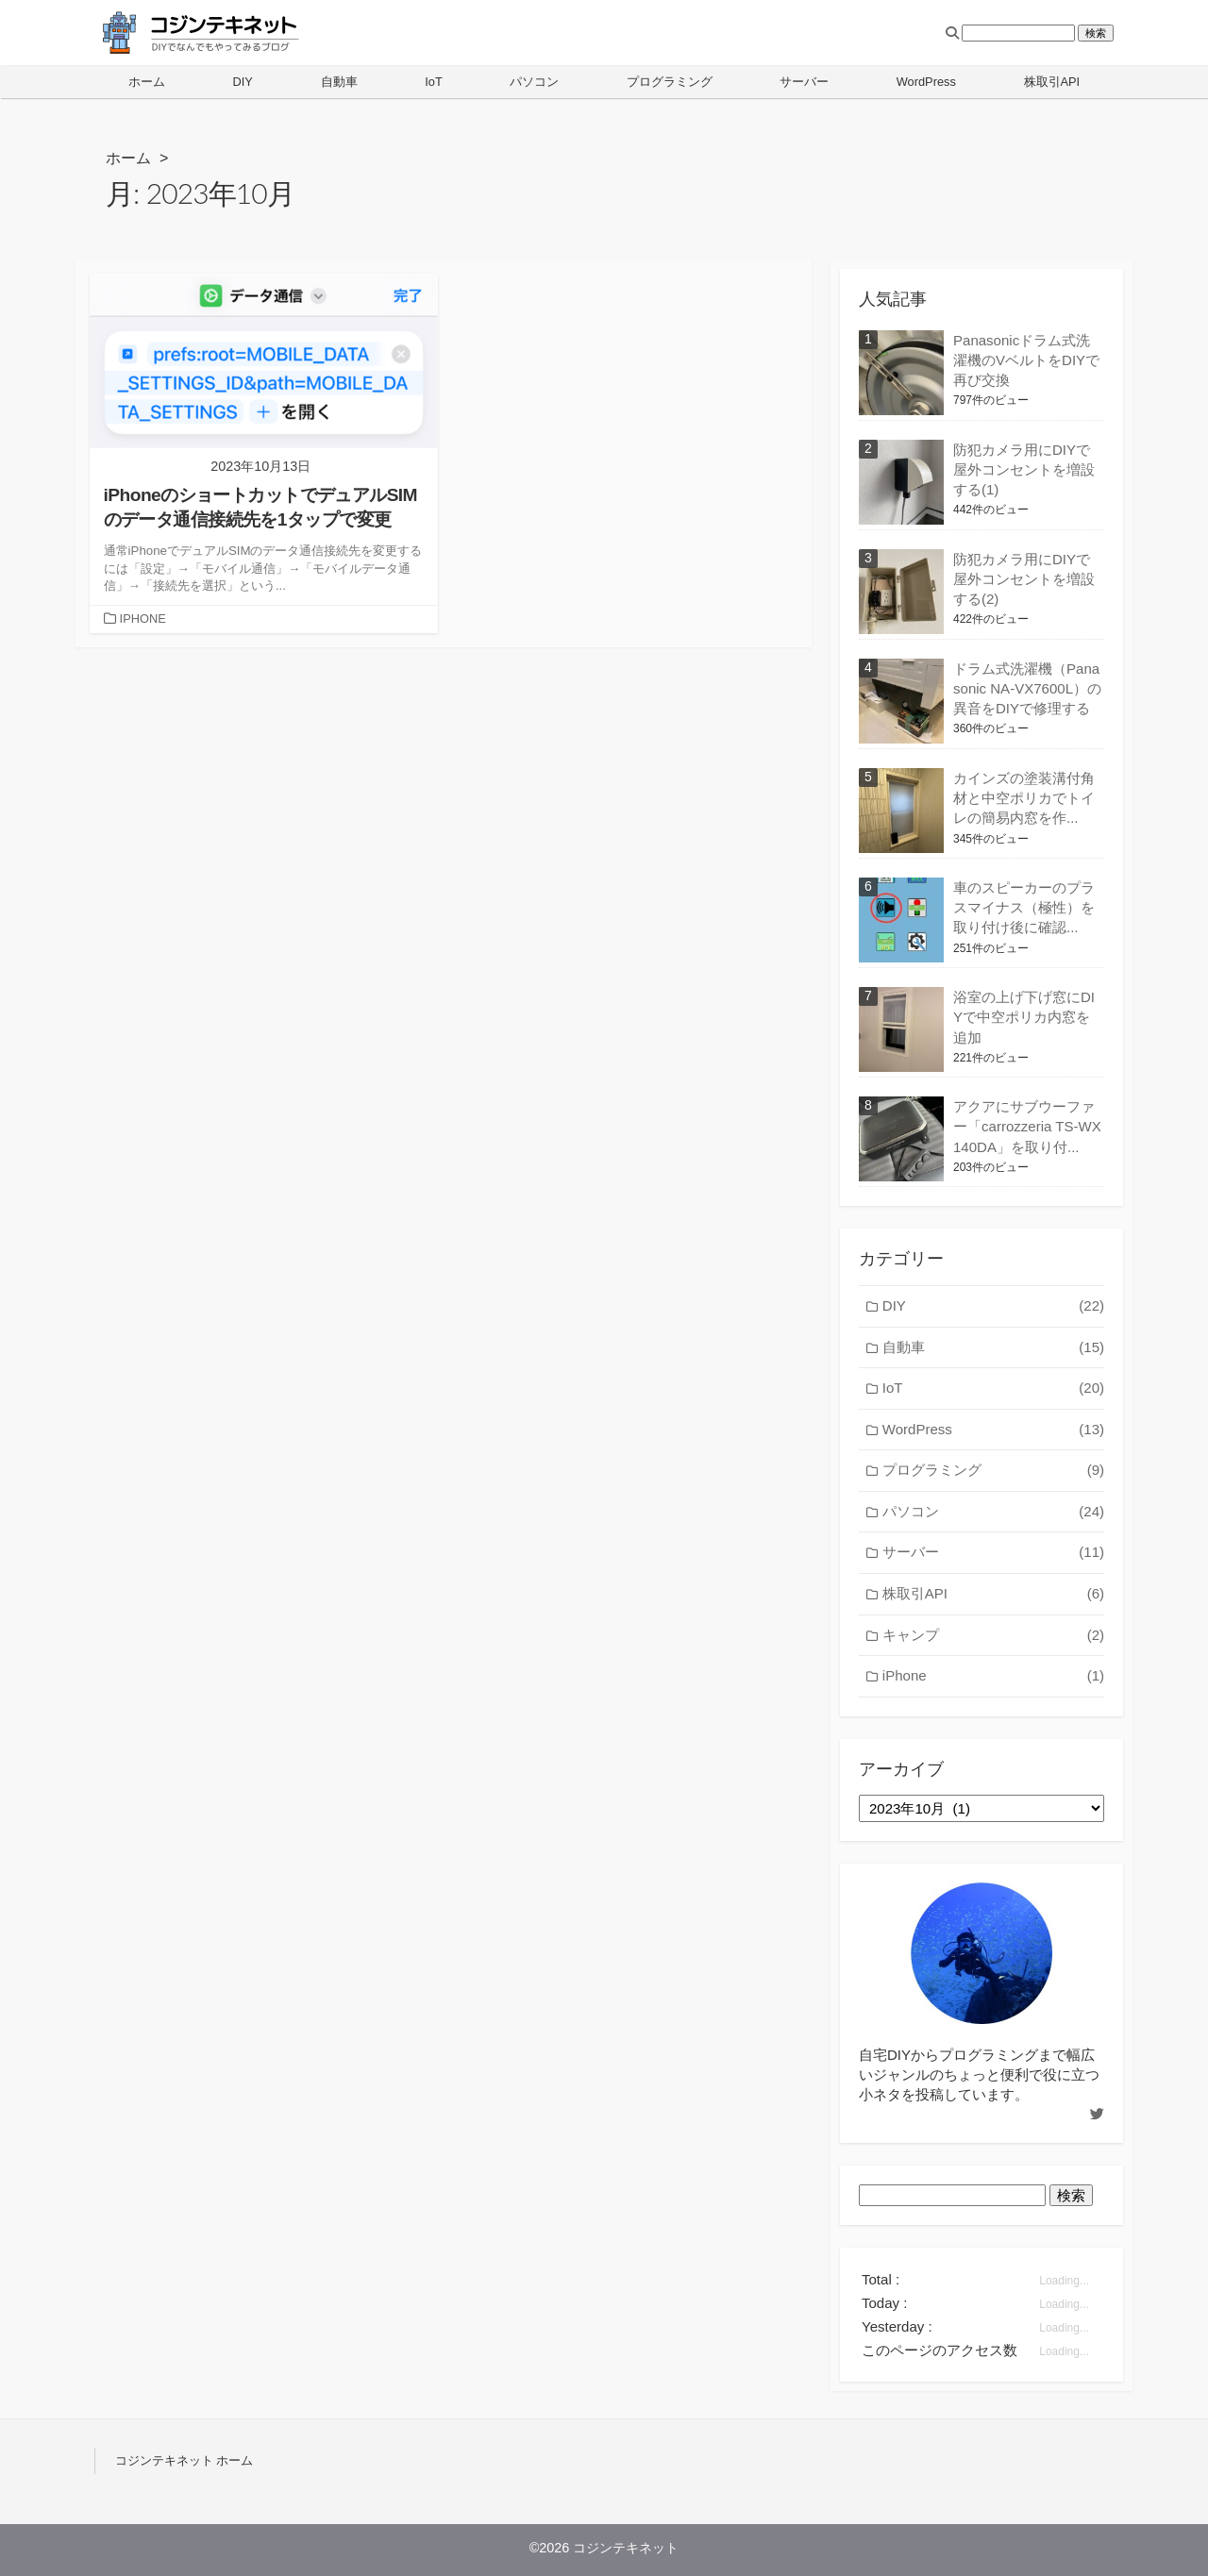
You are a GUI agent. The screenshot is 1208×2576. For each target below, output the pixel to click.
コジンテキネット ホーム (183, 2460)
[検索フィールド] (1018, 33)
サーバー (804, 82)
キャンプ (993, 1636)
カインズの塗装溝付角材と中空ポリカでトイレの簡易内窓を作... (1024, 798)
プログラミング (670, 82)
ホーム (146, 82)
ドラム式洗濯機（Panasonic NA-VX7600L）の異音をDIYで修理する (1027, 688)
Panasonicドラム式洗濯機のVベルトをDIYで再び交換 (1026, 360)
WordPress (926, 82)
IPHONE (143, 619)
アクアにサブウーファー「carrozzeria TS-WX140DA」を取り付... (1027, 1126)
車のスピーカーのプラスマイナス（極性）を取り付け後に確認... (1024, 907)
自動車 (339, 82)
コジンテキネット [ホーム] (626, 2547)
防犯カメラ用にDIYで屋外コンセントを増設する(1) (1024, 469)
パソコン (534, 82)
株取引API (1052, 82)
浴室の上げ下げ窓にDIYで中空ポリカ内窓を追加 (1024, 1017)
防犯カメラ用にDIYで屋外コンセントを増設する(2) (1024, 579)
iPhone (993, 1676)
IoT (434, 82)
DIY (242, 82)
